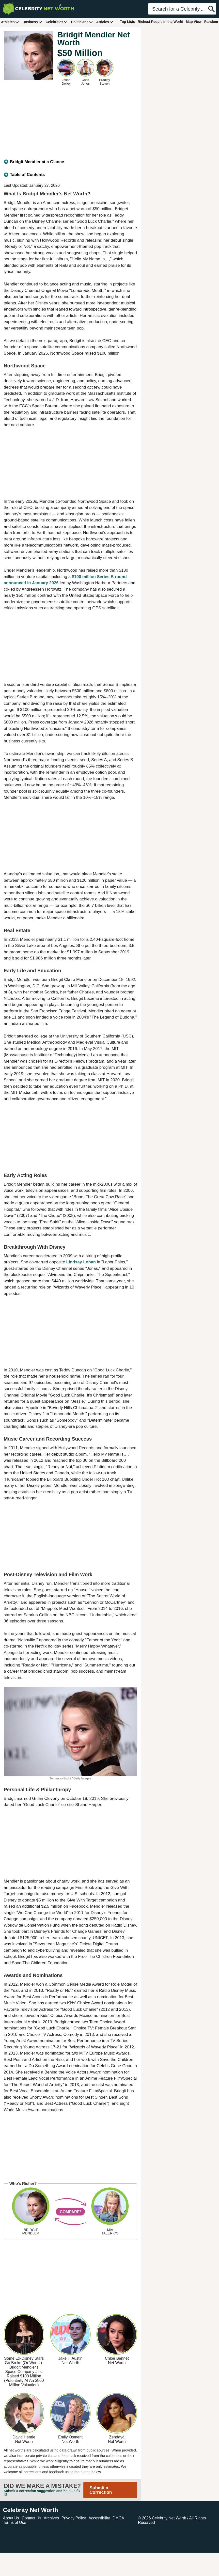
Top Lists (127, 22)
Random (211, 22)
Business (32, 22)
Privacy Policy (74, 2518)
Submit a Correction (101, 2490)
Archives (51, 2518)
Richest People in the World (160, 22)
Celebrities (57, 22)
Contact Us (31, 2518)
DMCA (118, 2518)
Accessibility (99, 2518)
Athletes (10, 22)
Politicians (82, 22)
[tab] (70, 162)
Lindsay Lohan (81, 1262)
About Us (11, 2518)
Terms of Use (14, 2522)
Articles (104, 22)
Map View (194, 22)
